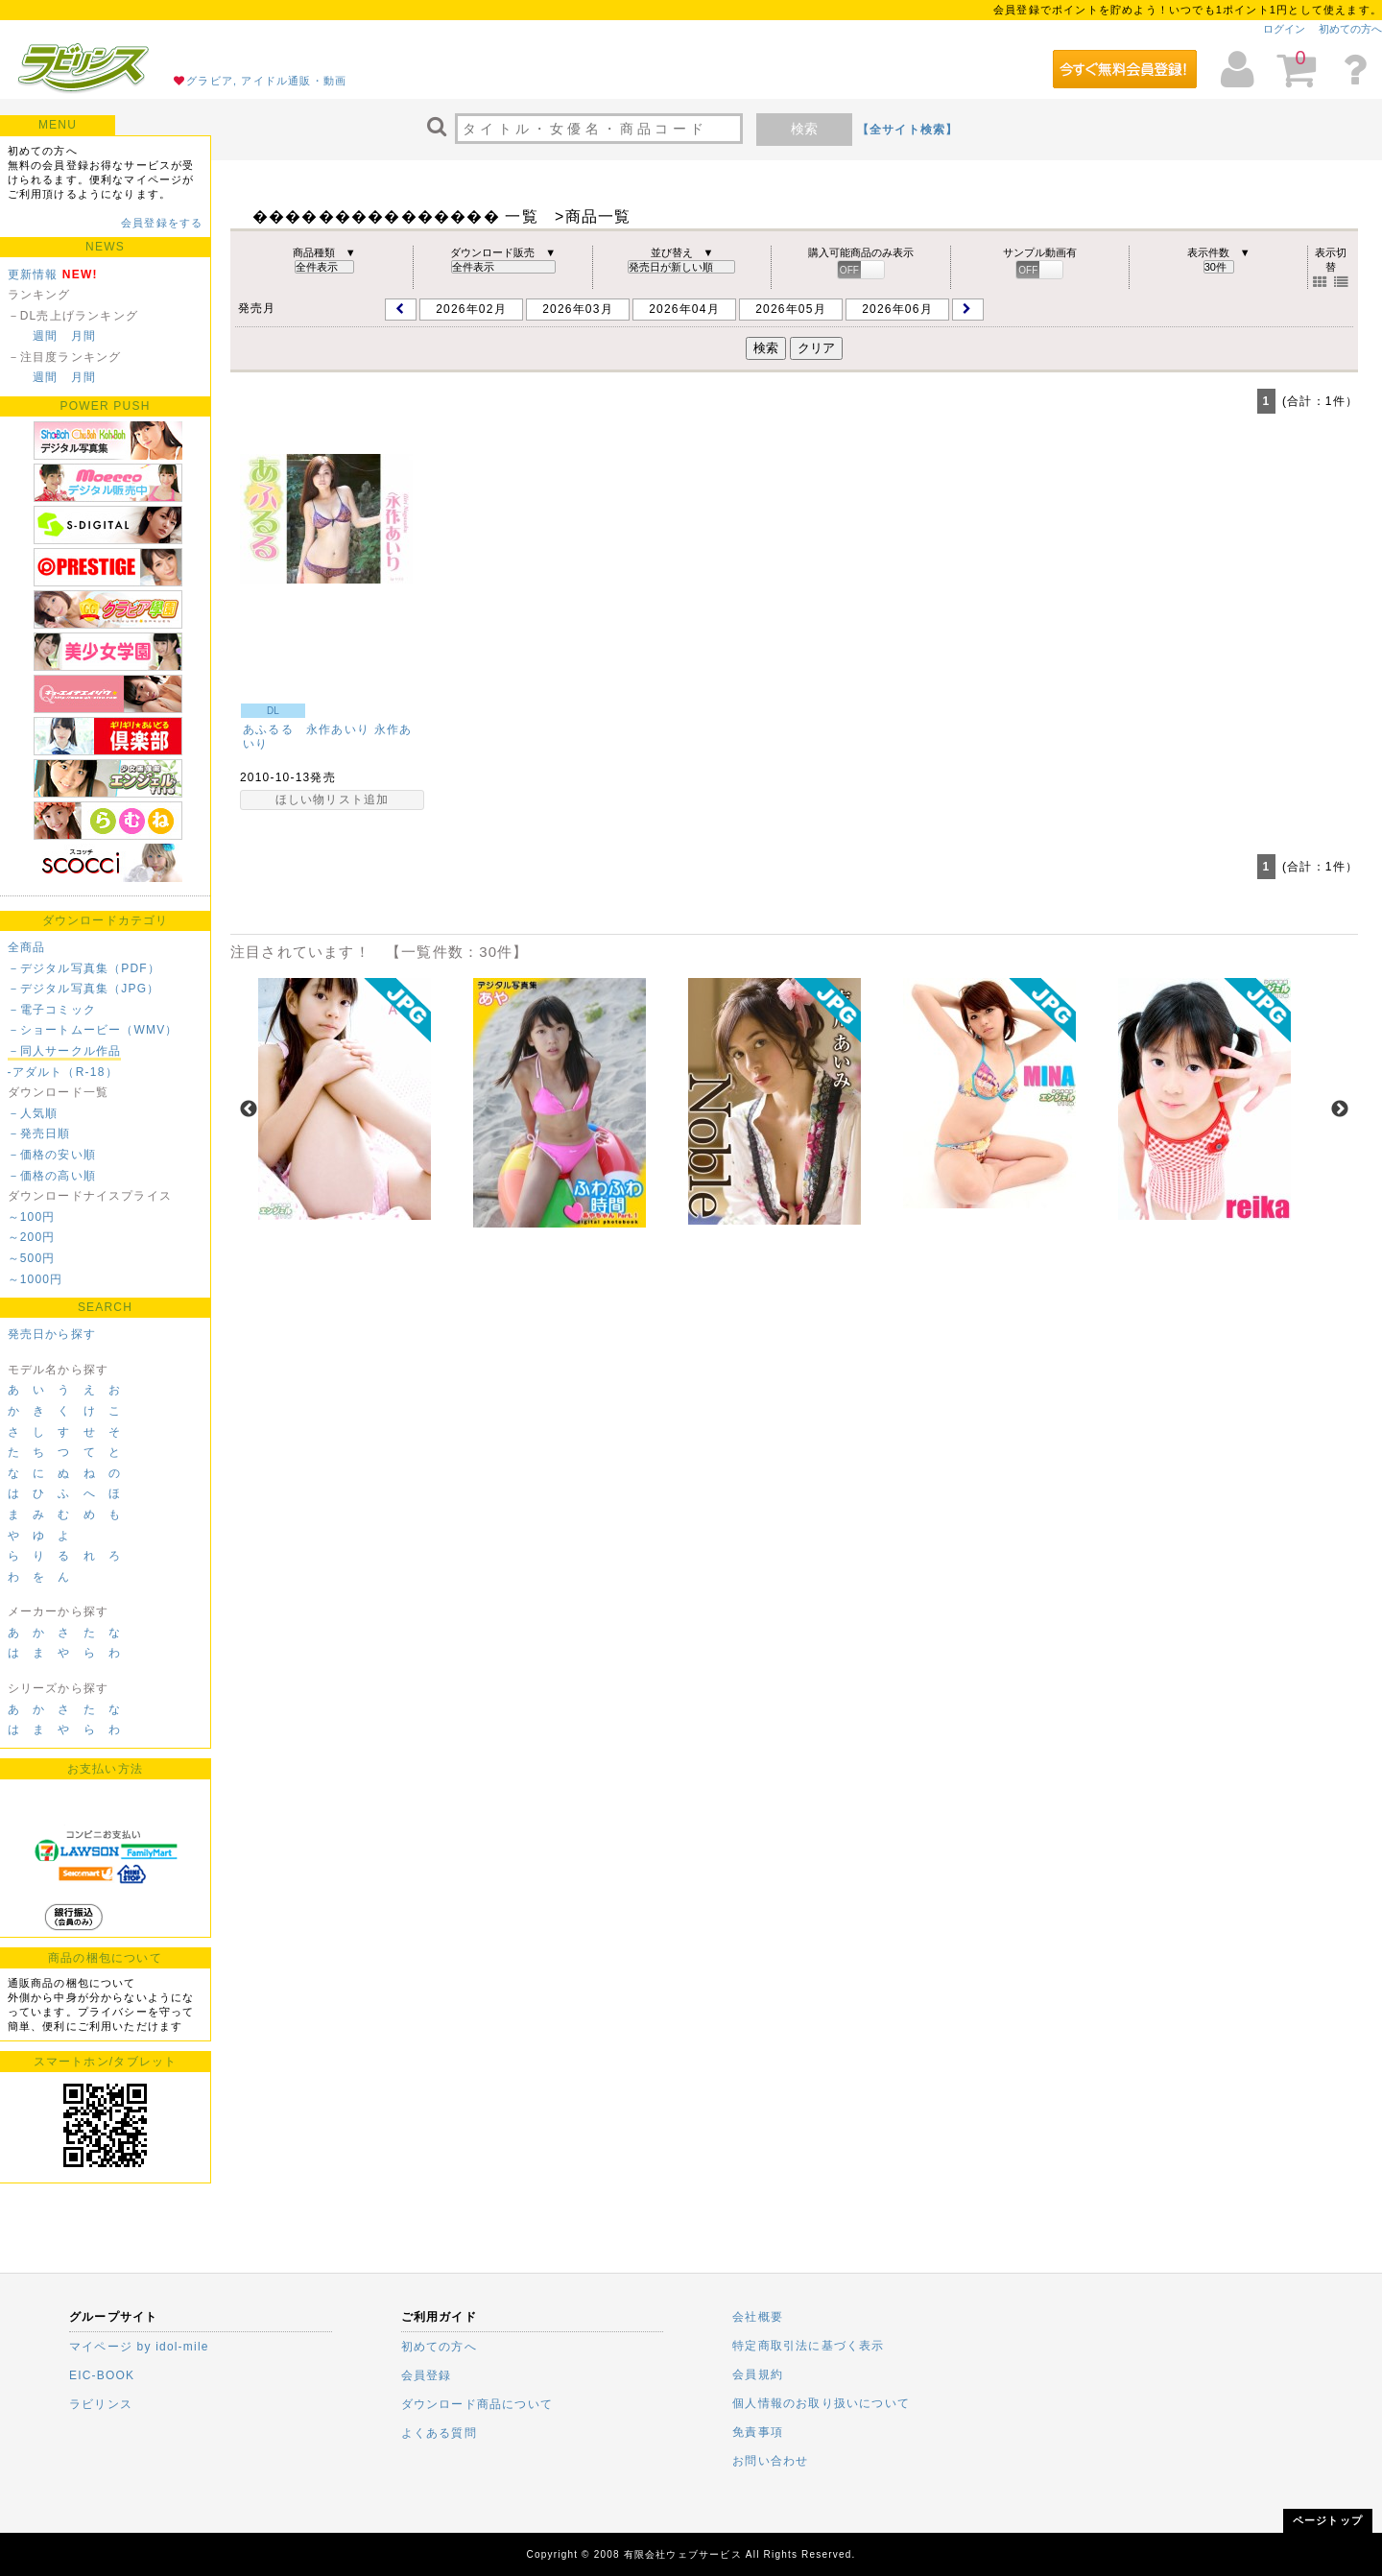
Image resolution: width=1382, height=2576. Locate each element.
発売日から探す (52, 1334)
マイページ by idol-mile (139, 2346)
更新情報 (33, 274)
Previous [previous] (248, 1109)
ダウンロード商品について (477, 2404)
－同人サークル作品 (65, 1051)
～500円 (32, 1258)
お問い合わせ (770, 2461)
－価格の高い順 (52, 1175)
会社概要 (757, 2317)
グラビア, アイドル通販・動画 (266, 80)
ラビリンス (100, 2404)
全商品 (27, 947)
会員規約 (757, 2374)
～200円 (32, 1237)
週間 (45, 336)
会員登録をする (162, 222)
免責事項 (757, 2432)
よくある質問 (439, 2433)
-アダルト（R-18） (63, 1072)
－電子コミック (52, 1009)
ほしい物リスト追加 (332, 799)
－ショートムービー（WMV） (93, 1030)
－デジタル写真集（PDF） (84, 968)
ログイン (1284, 29)
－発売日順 (39, 1133)
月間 (83, 336)
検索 (804, 128)
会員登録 (426, 2375)
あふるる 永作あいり (306, 729)
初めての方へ (1350, 29)
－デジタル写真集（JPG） (84, 988)
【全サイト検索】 (908, 129)
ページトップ (1328, 2520)
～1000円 (35, 1279)
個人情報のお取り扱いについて (821, 2403)
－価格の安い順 (52, 1154)
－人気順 (33, 1113)
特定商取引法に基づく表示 (808, 2345)
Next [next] (1339, 1109)
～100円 (32, 1217)
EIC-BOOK (101, 2375)
